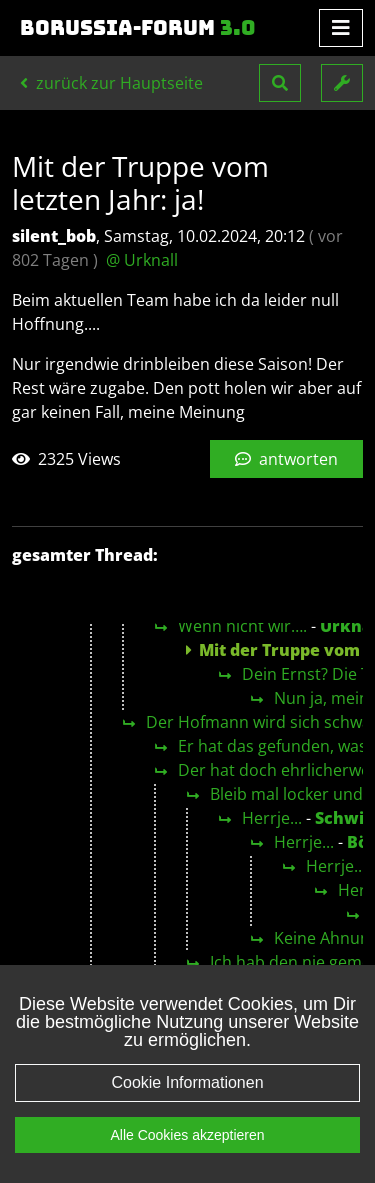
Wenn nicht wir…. (242, 626)
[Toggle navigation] (341, 28)
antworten (286, 459)
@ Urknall (142, 260)
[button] (280, 83)
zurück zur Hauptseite (111, 83)
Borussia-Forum (138, 28)
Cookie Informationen (187, 1110)
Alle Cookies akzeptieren (187, 1163)
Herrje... (272, 818)
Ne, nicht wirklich (306, 986)
